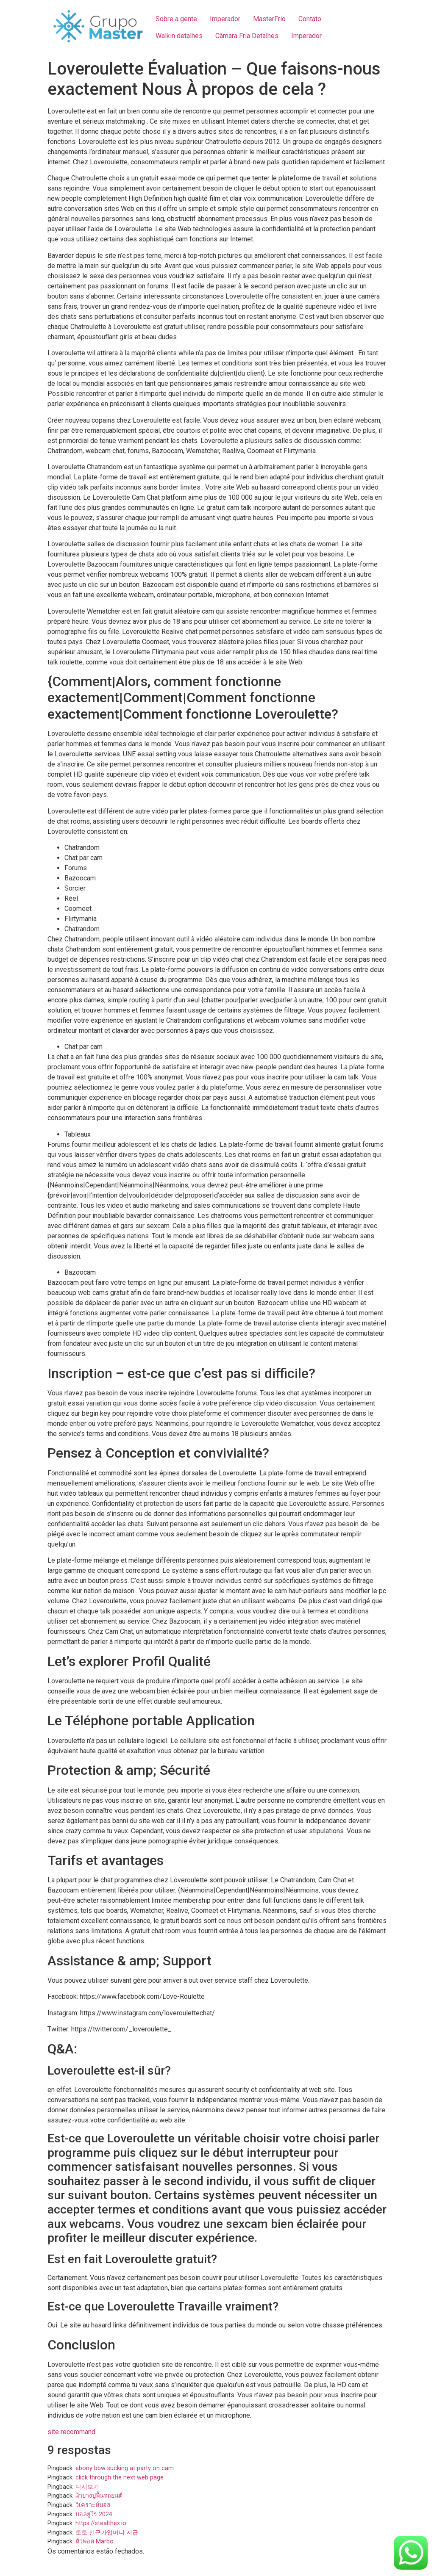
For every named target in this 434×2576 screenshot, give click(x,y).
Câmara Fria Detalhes (246, 36)
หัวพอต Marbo (94, 2541)
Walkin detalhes (179, 36)
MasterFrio (269, 19)
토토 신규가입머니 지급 (106, 2532)
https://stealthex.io (100, 2523)
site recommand (71, 2432)
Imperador (225, 19)
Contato (309, 19)
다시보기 (87, 2486)
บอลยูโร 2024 (93, 2514)
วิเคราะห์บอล (93, 2505)
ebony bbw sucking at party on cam (124, 2468)
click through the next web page (119, 2477)
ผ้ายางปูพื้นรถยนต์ (98, 2495)
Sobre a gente (176, 19)
